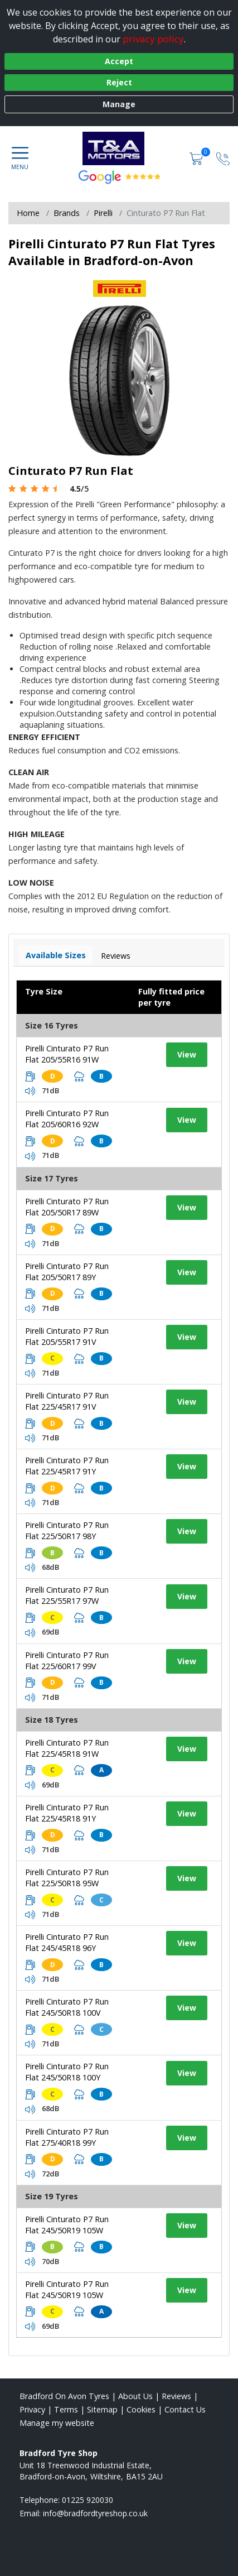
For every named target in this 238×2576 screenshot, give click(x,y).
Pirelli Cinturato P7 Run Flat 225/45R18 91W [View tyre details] (67, 1748)
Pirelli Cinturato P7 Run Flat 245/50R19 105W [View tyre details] (67, 2225)
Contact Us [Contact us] (185, 2409)
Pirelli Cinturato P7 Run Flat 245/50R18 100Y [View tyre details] (67, 2072)
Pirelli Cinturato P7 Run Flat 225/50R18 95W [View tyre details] (67, 1877)
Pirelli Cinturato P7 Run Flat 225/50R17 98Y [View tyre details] (67, 1530)
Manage (119, 104)
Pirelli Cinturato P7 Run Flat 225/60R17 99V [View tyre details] (67, 1660)
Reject (119, 82)
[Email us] (95, 2513)
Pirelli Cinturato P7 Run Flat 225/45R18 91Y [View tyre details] (67, 1813)
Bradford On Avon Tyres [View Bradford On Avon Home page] (64, 2396)
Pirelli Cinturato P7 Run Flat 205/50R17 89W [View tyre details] (67, 1207)
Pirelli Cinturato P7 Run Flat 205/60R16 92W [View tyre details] (67, 1119)
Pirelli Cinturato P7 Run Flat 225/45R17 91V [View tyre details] (67, 1401)
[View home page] (119, 148)
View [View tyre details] (186, 1054)
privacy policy (153, 38)
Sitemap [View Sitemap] (102, 2409)
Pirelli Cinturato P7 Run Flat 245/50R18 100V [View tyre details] (67, 2007)
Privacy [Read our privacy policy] (32, 2409)
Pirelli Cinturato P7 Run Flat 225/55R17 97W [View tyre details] (67, 1595)
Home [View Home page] (28, 213)
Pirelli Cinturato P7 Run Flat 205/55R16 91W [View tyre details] (67, 1054)
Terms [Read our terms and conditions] (66, 2409)
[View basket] (197, 158)
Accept (119, 61)
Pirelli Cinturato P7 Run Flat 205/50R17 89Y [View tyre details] (67, 1271)
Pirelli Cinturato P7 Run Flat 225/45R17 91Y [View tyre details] (67, 1466)
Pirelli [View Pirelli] (103, 213)
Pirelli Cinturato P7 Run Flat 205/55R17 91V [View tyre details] (67, 1336)
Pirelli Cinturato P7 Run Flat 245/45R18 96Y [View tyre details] (67, 1942)
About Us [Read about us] (135, 2396)
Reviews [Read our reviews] (176, 2396)
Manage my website (57, 2423)
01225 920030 (87, 2500)
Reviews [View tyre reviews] (115, 955)
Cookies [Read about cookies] (141, 2409)
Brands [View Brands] (67, 213)
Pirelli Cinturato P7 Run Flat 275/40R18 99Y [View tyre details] (67, 2137)
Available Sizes (56, 955)
